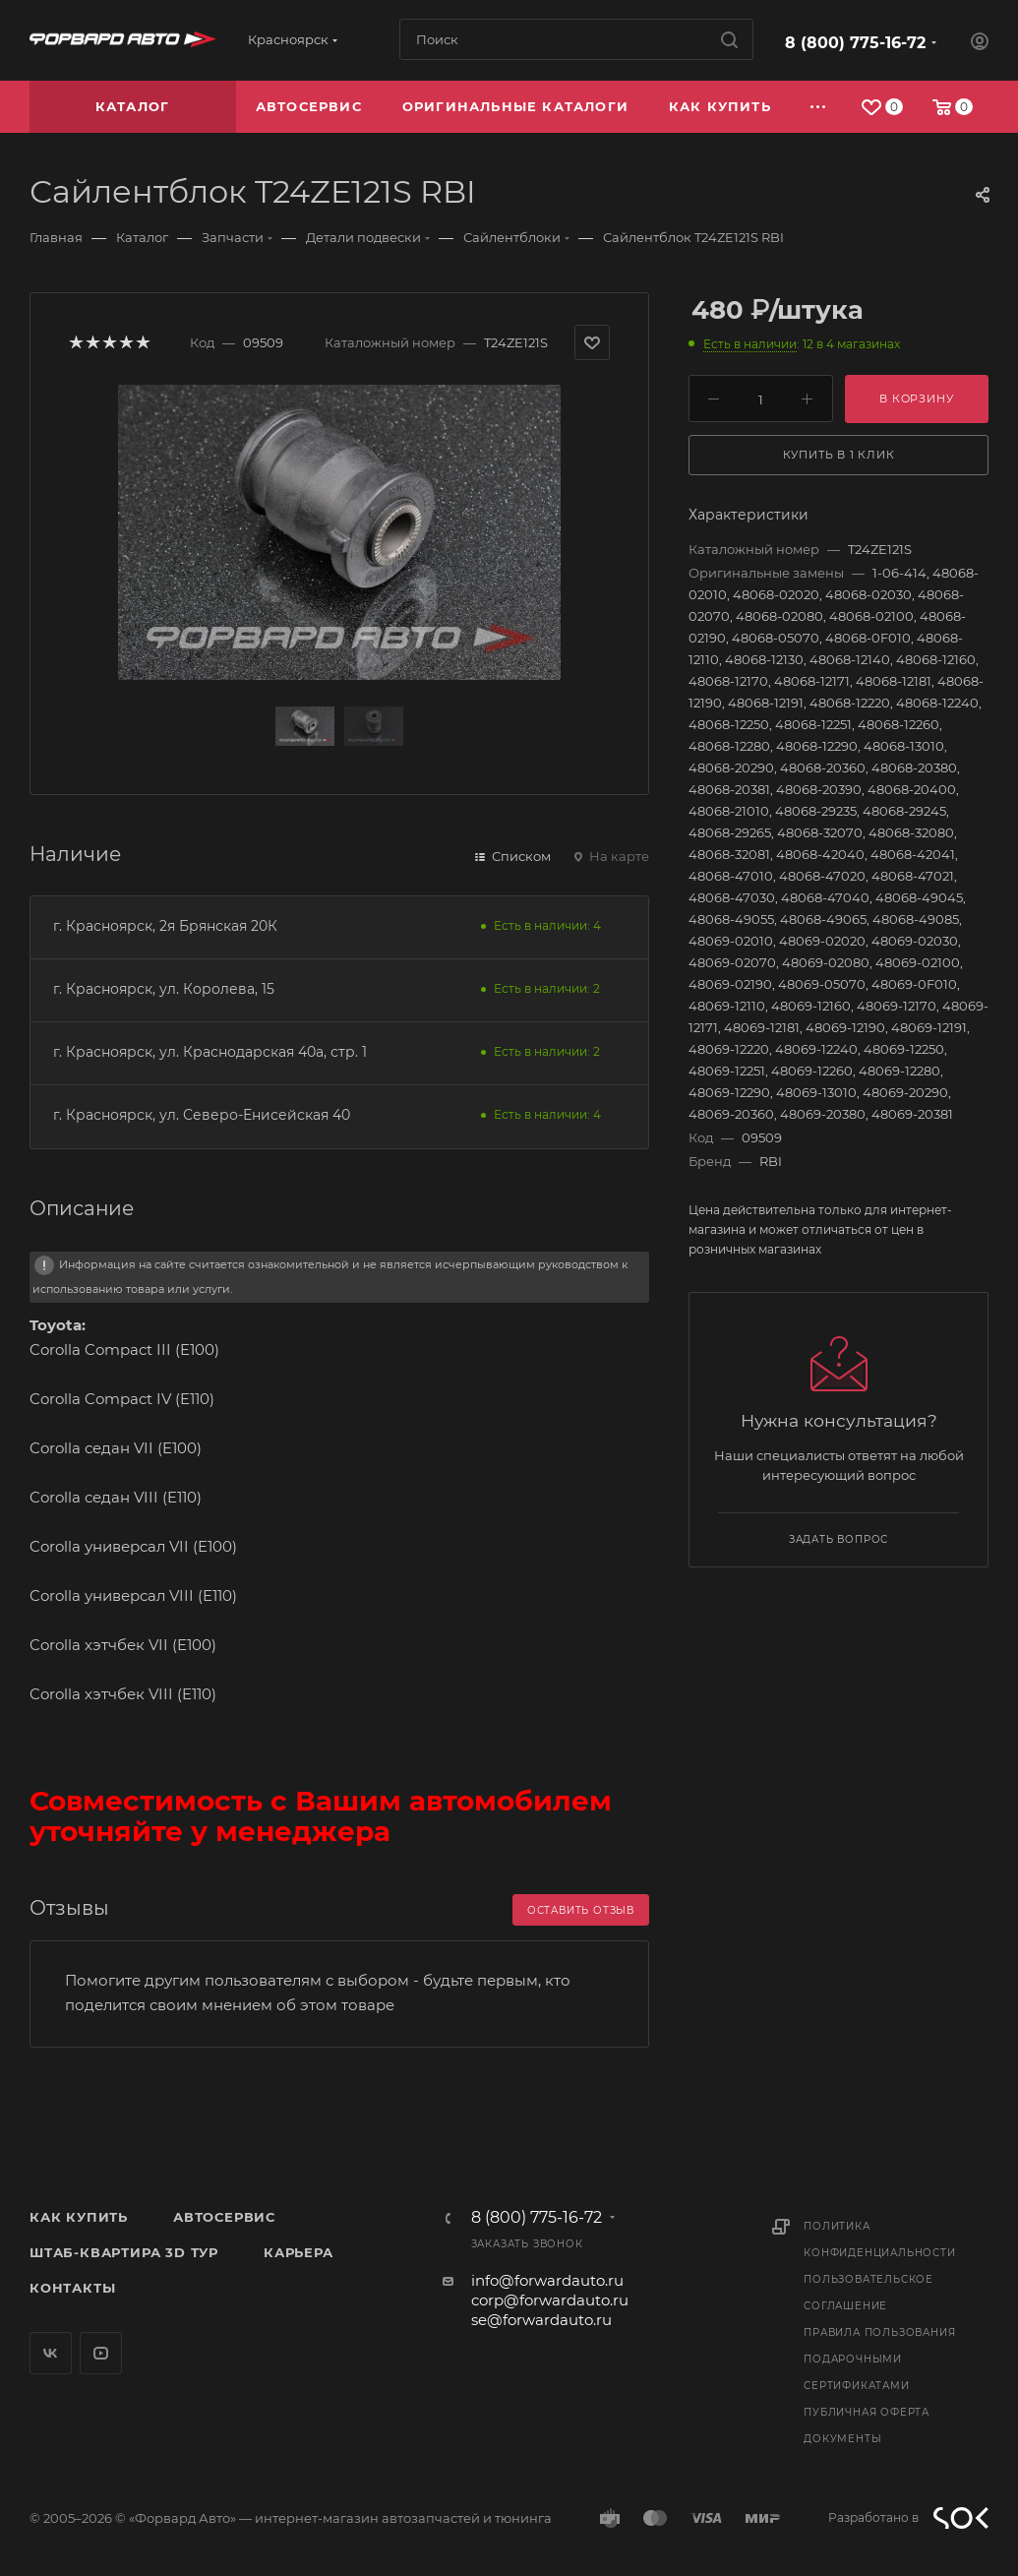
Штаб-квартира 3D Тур (124, 2252)
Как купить (79, 2217)
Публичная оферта (866, 2412)
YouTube (101, 2353)
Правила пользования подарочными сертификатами (879, 2359)
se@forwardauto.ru (541, 2319)
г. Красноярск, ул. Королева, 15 (163, 989)
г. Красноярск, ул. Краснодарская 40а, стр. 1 (210, 1052)
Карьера (298, 2252)
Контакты (72, 2288)
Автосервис (224, 2217)
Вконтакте (51, 2353)
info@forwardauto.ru (547, 2280)
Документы (842, 2438)
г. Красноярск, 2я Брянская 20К (165, 926)
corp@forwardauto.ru (550, 2300)
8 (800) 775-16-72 (855, 42)
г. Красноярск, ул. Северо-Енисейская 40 (201, 1115)
